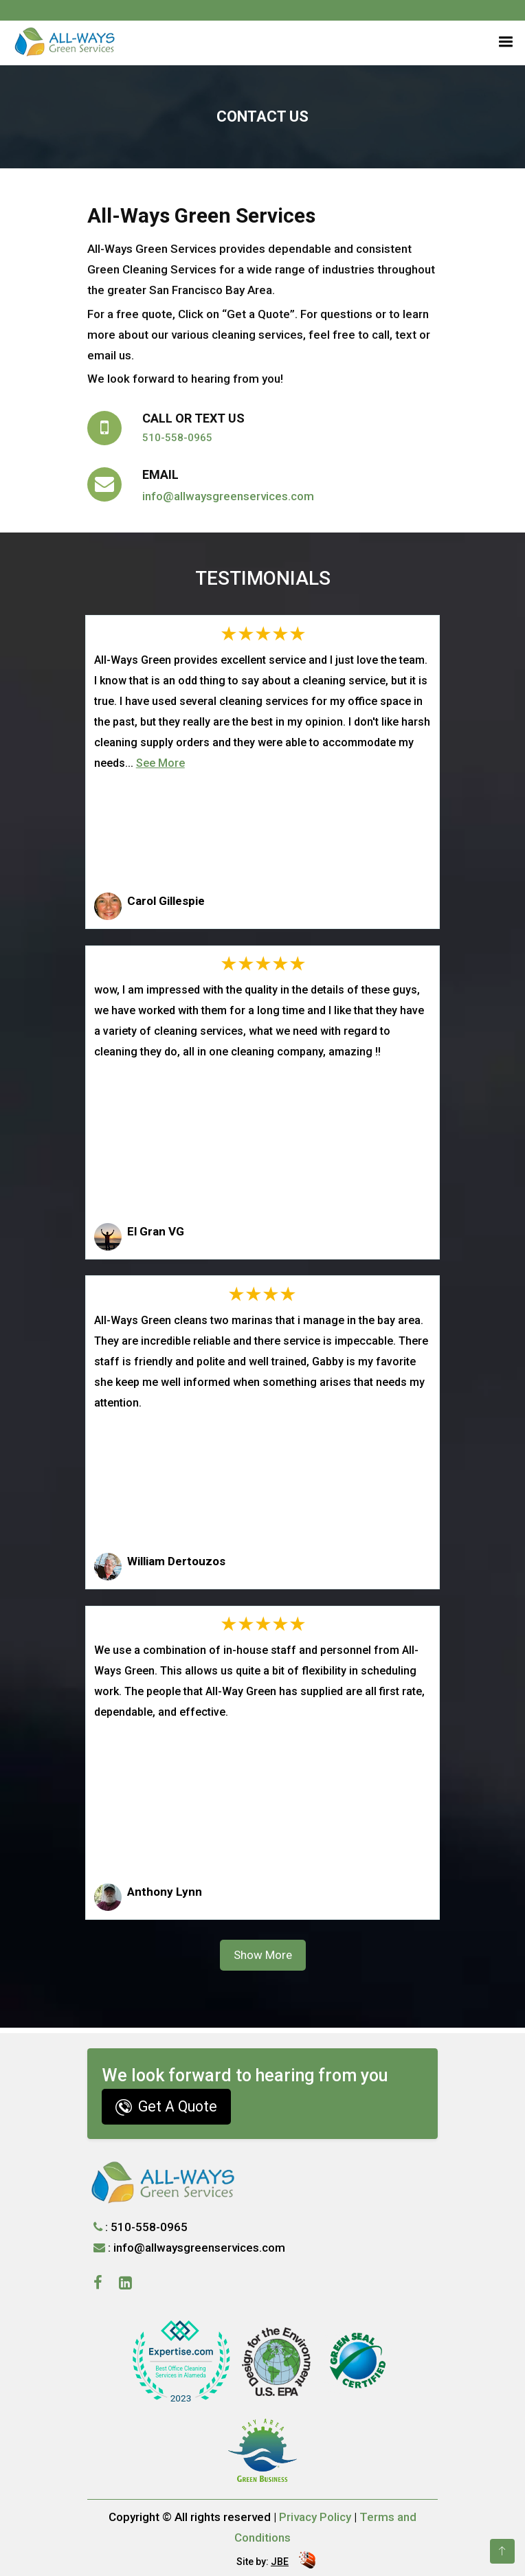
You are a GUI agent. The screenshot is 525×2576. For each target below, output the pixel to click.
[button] (502, 40)
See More (160, 763)
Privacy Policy (315, 2517)
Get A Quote (166, 2107)
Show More (263, 1955)
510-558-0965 (177, 438)
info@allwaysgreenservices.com (228, 496)
